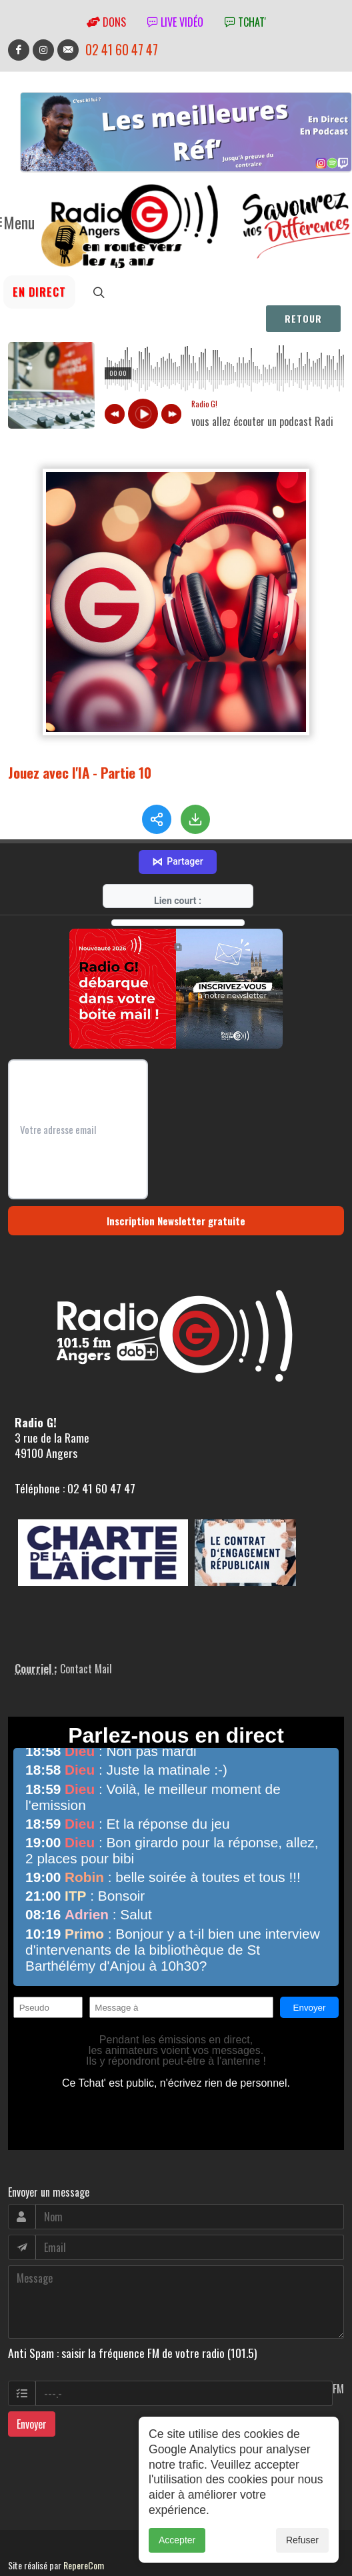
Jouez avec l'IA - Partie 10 (79, 772)
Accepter (177, 2540)
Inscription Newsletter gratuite (176, 1177)
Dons (106, 22)
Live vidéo (175, 22)
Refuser (302, 2540)
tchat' (245, 22)
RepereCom (83, 2522)
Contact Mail (86, 1625)
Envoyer (32, 2381)
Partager (177, 819)
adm (22, 2536)
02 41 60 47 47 (121, 49)
